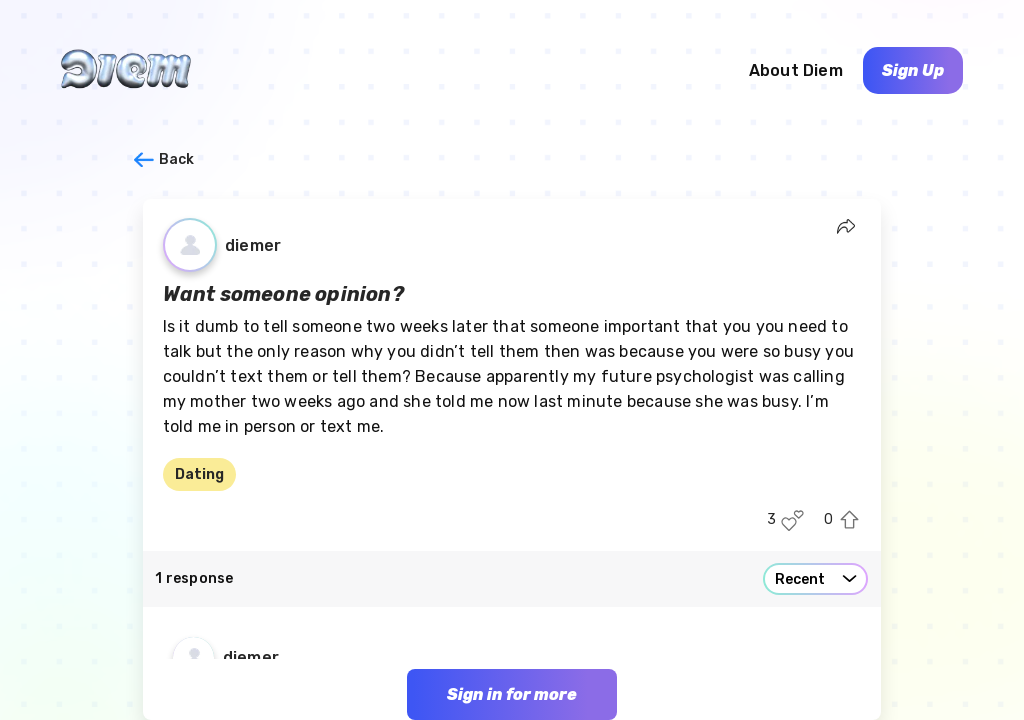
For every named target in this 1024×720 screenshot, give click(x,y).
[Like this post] (792, 520)
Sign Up (913, 70)
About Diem (796, 70)
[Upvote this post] (849, 520)
